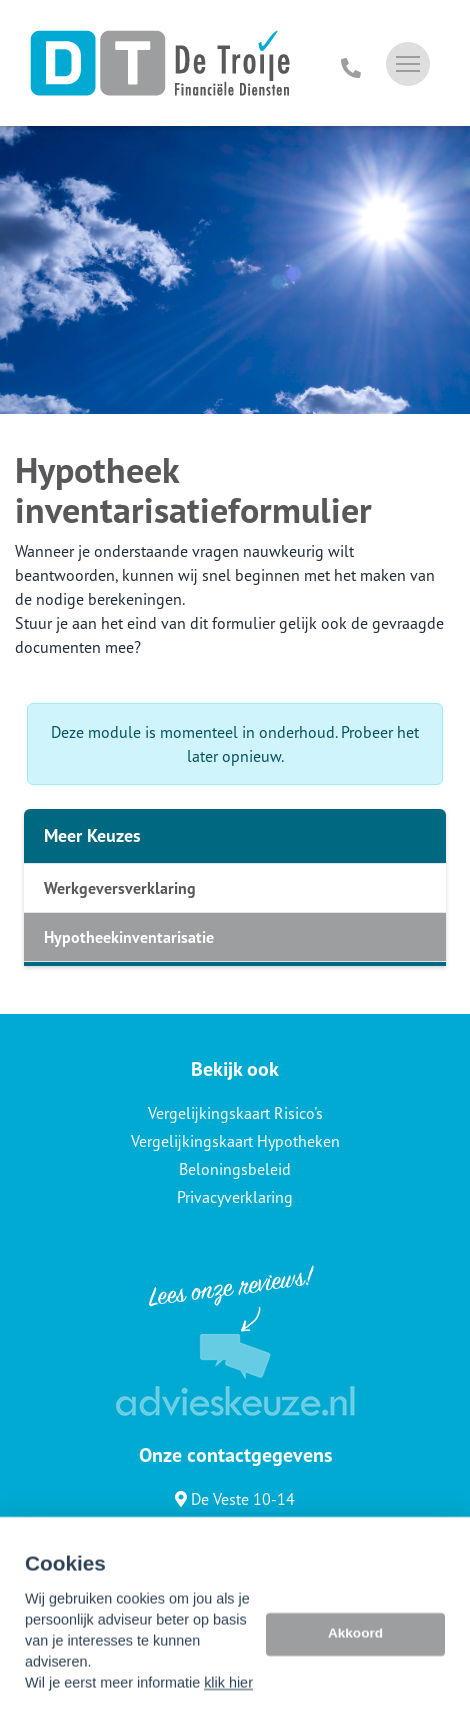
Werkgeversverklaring (120, 888)
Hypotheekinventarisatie (129, 937)
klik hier (228, 1713)
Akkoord (355, 1663)
